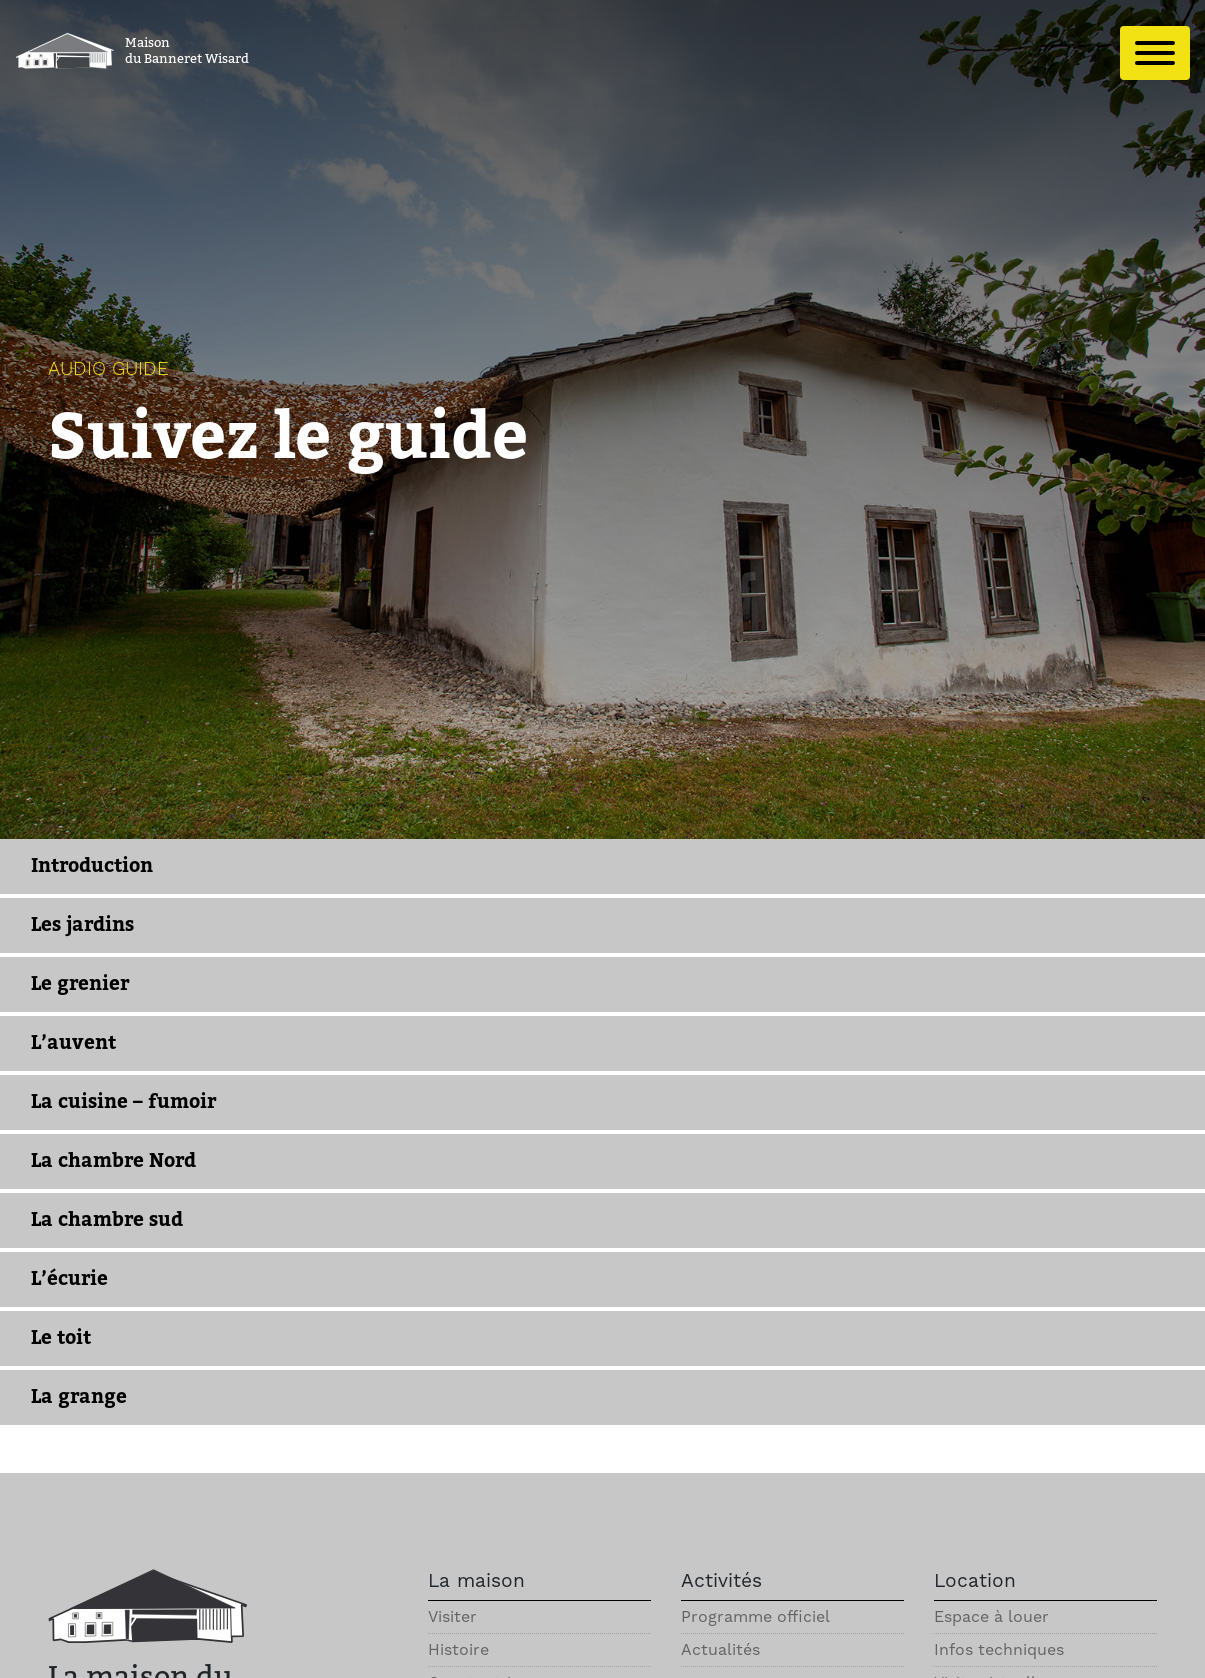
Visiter (452, 1616)
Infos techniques (999, 1649)
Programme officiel (755, 1616)
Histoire (458, 1649)
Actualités (720, 1649)
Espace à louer (991, 1616)
